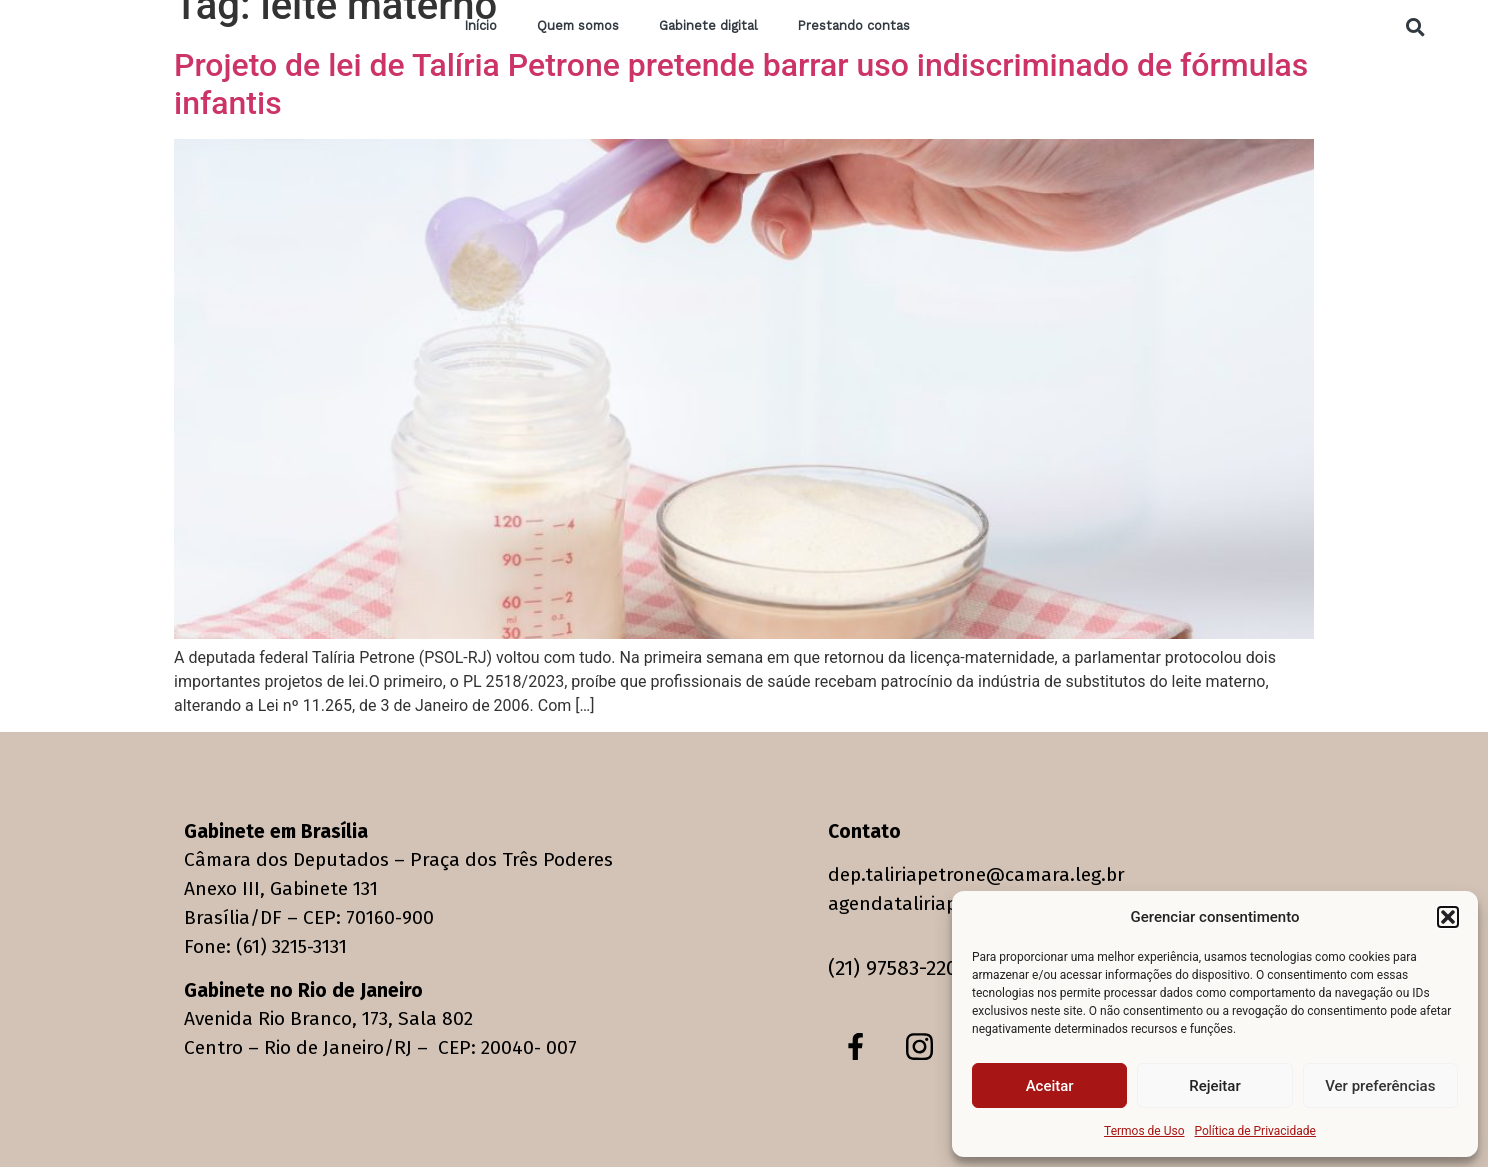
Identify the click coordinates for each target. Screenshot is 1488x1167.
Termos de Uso (1144, 1131)
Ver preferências (1380, 1086)
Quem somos (578, 26)
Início (481, 26)
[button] (1448, 917)
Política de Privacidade (1255, 1131)
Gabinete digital (708, 26)
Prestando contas (854, 26)
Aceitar (1050, 1086)
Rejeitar (1214, 1086)
